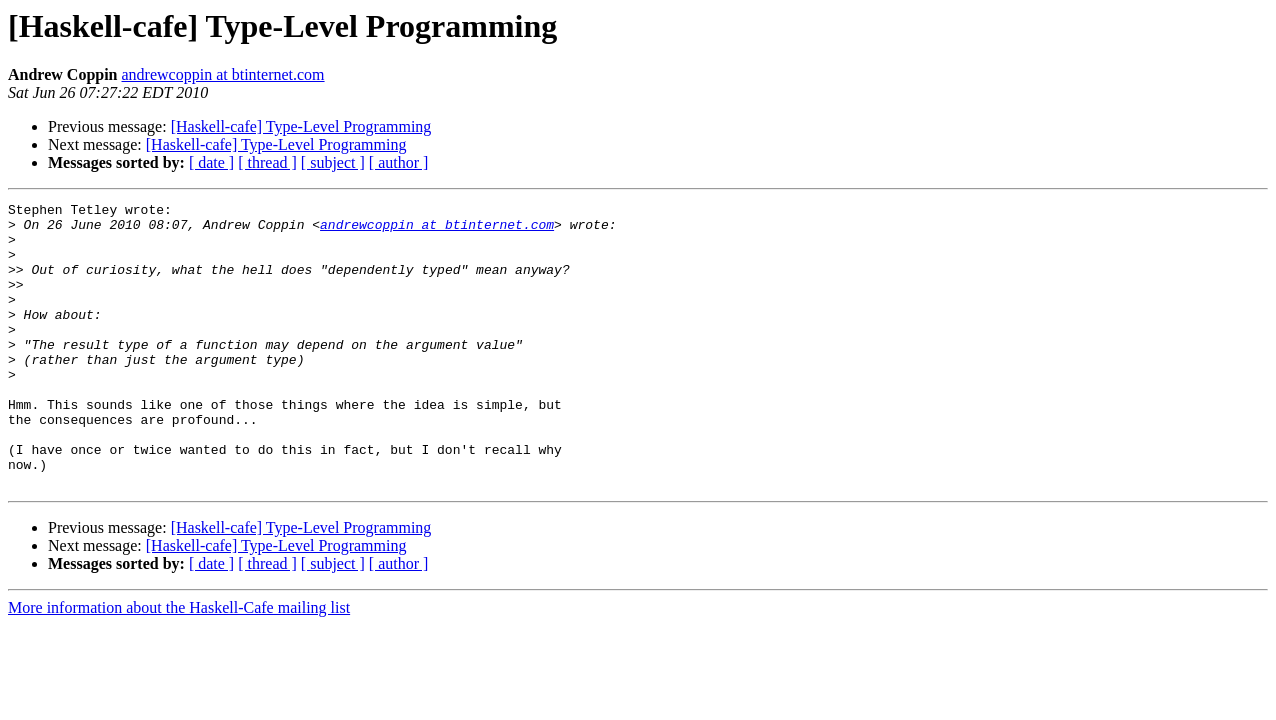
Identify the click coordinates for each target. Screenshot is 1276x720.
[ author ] (399, 162)
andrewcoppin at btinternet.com (223, 74)
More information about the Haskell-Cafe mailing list (179, 664)
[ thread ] (267, 162)
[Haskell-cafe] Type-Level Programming (301, 126)
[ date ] (211, 162)
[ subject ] (333, 162)
